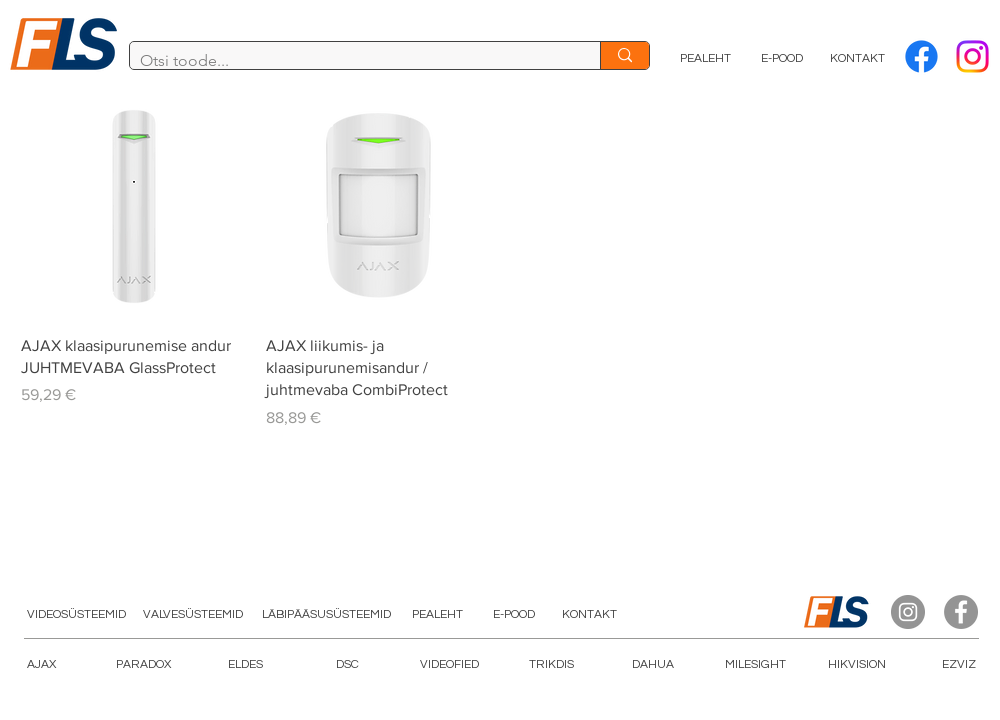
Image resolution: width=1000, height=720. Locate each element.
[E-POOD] (782, 59)
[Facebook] (921, 56)
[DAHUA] (653, 665)
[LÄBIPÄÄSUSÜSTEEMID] (326, 615)
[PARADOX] (143, 665)
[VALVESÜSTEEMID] (193, 615)
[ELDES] (245, 665)
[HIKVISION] (857, 665)
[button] (449, 665)
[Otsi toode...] (349, 61)
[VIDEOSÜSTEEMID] (76, 615)
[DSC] (347, 665)
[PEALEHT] (705, 59)
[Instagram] (908, 612)
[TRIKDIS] (551, 665)
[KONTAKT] (857, 59)
